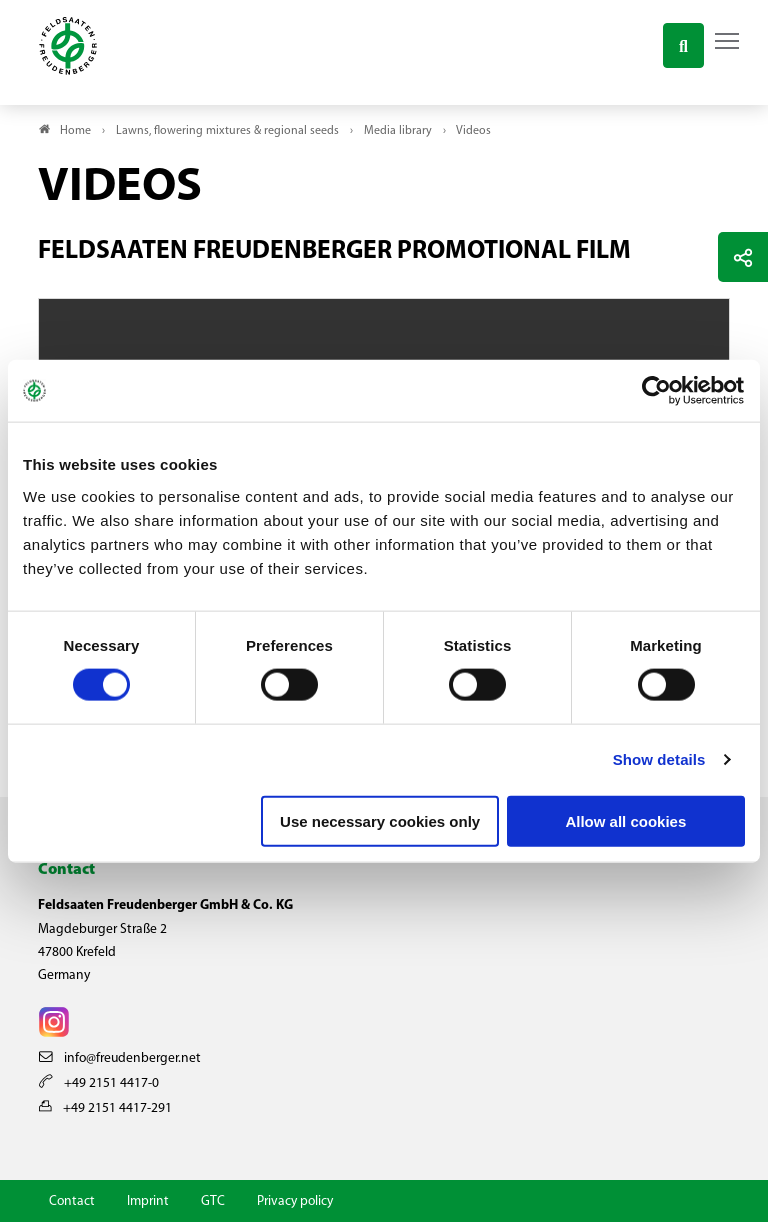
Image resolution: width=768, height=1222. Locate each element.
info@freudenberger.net (120, 1058)
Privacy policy (295, 1201)
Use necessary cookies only (380, 820)
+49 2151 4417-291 (105, 1108)
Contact (72, 1201)
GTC (213, 1201)
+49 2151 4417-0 (99, 1083)
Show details (659, 759)
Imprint (148, 1201)
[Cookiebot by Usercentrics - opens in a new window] (657, 391)
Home (75, 131)
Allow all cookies (625, 820)
